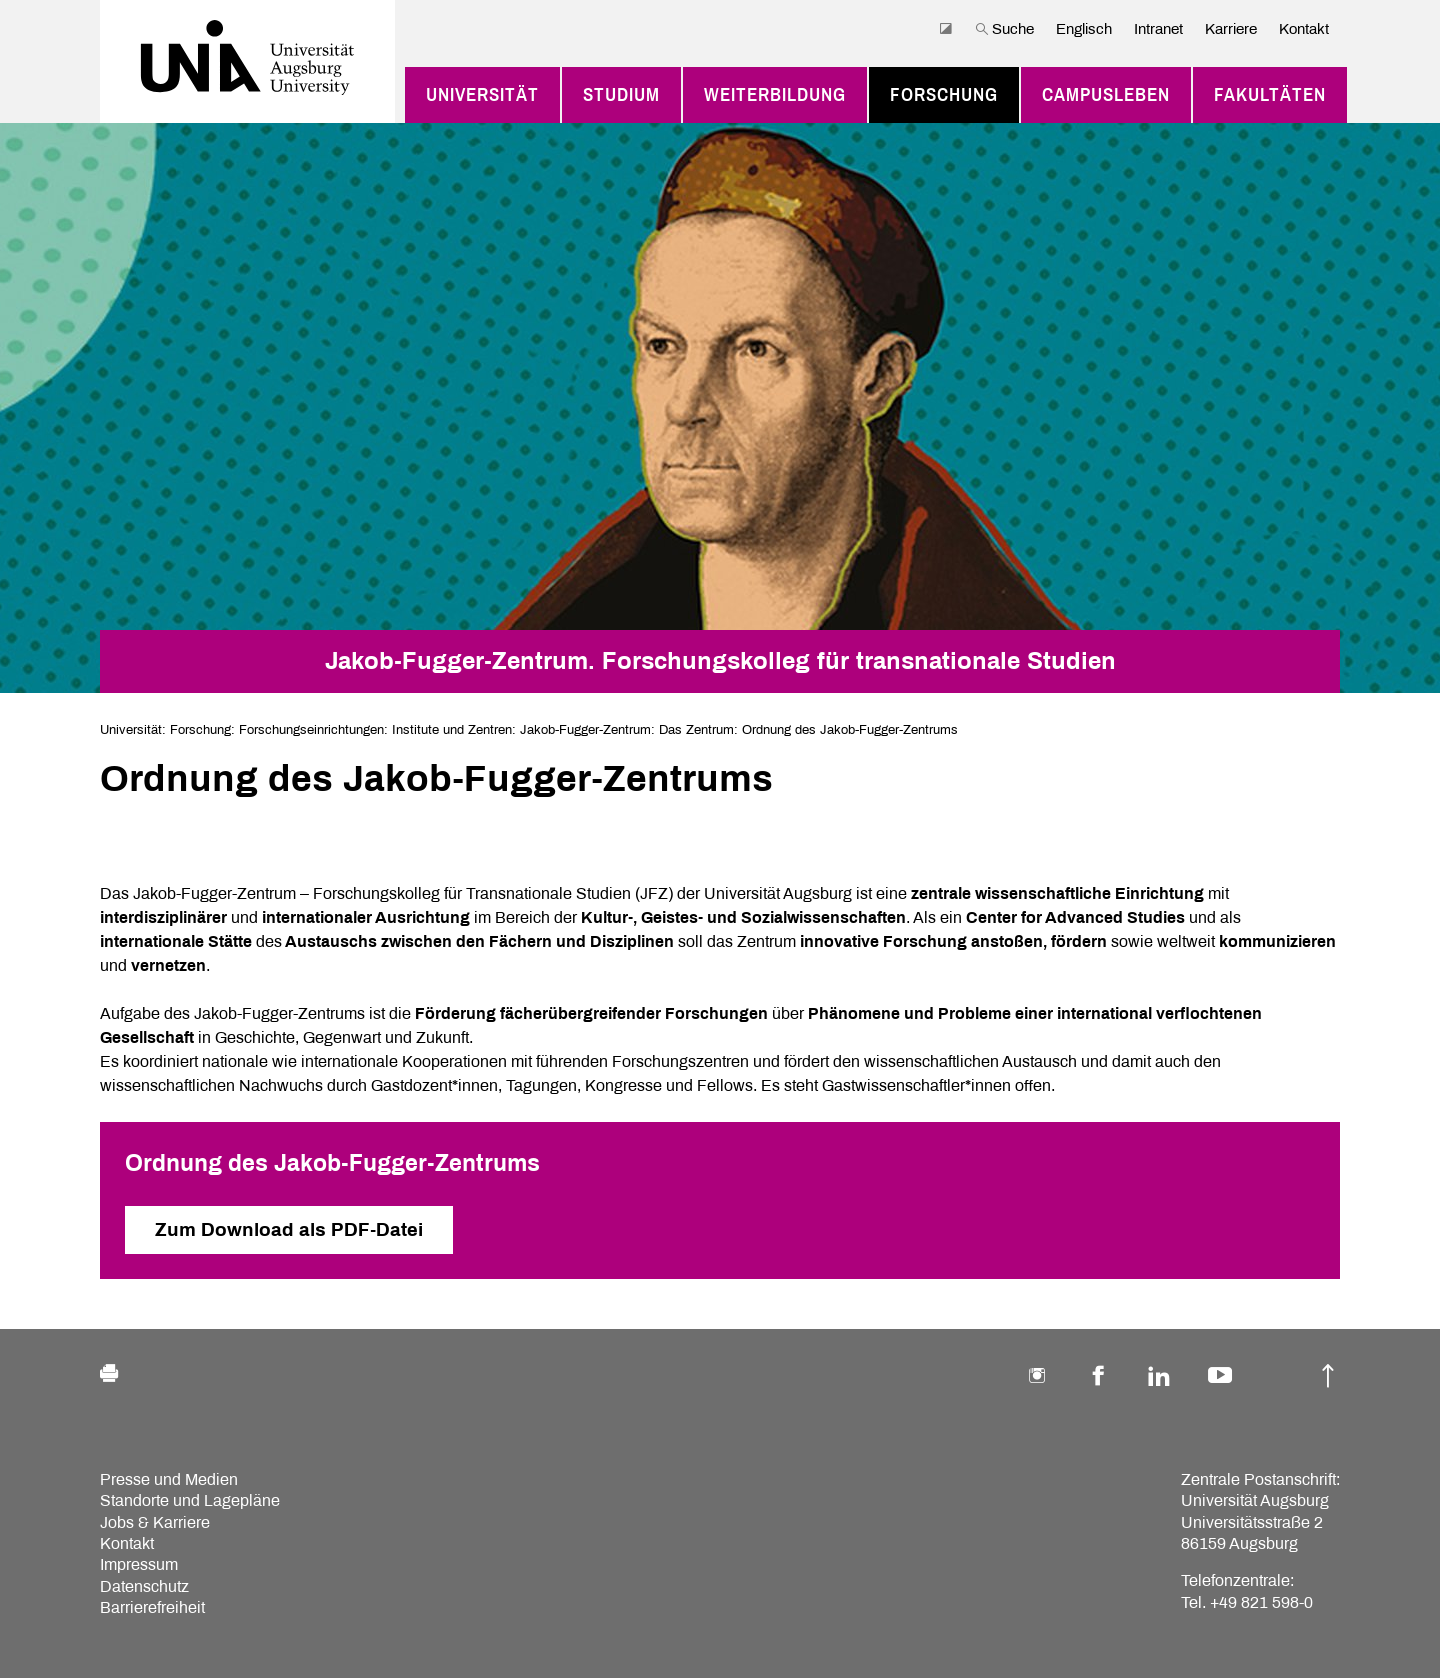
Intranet (1158, 29)
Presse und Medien (169, 1479)
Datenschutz (144, 1586)
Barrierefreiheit (152, 1607)
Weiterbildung (775, 95)
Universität (482, 95)
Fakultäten (1270, 95)
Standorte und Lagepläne (190, 1500)
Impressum (139, 1564)
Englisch (1084, 29)
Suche (1004, 29)
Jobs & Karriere (155, 1522)
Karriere (1231, 29)
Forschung (944, 95)
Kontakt (1304, 29)
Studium (621, 95)
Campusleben (1106, 95)
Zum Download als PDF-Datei (289, 1230)
